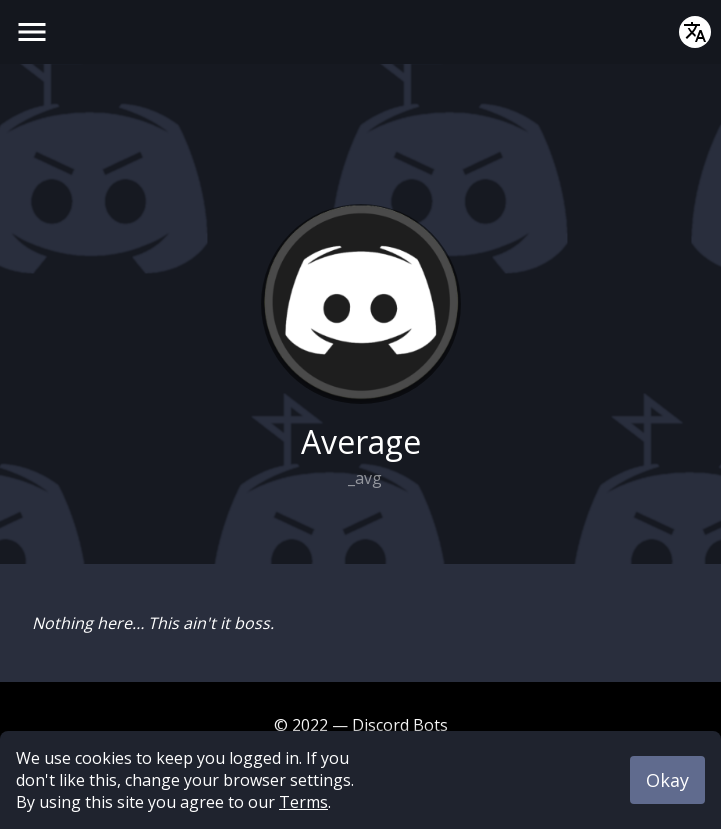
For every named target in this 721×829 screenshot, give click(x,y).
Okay (667, 780)
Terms (303, 802)
